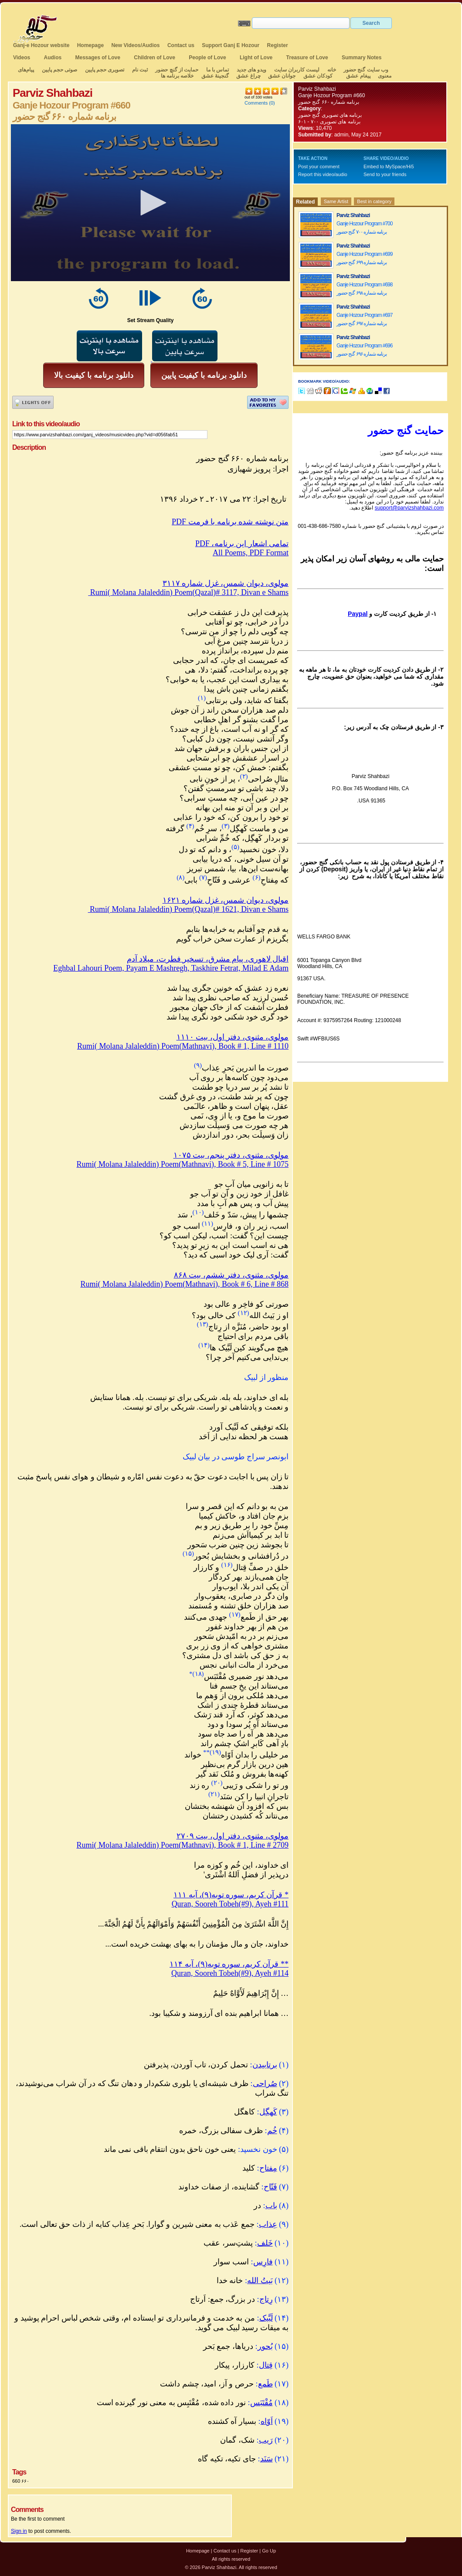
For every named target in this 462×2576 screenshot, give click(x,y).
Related (305, 202)
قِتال (266, 2365)
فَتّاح (270, 2186)
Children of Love (154, 57)
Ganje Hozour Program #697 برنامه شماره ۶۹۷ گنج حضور (364, 319)
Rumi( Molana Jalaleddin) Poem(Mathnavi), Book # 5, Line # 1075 (183, 1164)
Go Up (269, 2550)
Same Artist (336, 201)
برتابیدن (264, 2064)
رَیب (266, 2440)
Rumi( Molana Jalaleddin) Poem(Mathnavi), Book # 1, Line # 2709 (183, 1845)
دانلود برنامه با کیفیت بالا (93, 375)
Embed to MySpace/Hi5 (388, 166)
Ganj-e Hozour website (41, 45)
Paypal (357, 613)
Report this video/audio (322, 174)
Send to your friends (384, 174)
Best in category (374, 201)
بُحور (265, 2346)
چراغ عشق (248, 76)
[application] (150, 202)
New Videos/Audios (135, 45)
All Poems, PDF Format (251, 552)
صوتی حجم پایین (58, 70)
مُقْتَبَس (261, 2402)
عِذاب (268, 2224)
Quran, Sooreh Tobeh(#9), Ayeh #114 (230, 1973)
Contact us (180, 45)
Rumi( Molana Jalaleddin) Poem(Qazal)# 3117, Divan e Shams (188, 592)
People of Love (207, 57)
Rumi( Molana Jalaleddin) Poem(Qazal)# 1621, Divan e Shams (188, 909)
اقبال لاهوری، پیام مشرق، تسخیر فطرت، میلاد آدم (208, 959)
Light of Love (256, 57)
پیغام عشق (358, 76)
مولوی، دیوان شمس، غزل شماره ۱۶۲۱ (226, 900)
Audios (52, 57)
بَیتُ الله (260, 2280)
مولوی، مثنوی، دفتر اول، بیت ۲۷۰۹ (233, 1836)
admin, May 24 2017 (358, 135)
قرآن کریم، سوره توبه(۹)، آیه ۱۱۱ (231, 1894)
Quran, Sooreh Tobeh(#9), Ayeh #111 (230, 1904)
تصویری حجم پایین (103, 70)
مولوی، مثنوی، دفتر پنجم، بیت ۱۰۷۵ (231, 1155)
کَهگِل (268, 2111)
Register (277, 45)
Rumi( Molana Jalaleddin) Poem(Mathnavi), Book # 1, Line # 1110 (183, 1046)
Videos (21, 57)
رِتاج (266, 2299)
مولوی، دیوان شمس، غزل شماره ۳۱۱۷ (226, 583)
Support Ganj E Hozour (230, 45)
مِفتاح (268, 2168)
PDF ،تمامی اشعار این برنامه (242, 543)
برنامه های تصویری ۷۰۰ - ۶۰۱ (329, 122)
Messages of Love (97, 57)
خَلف (265, 2243)
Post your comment (319, 166)
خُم (272, 2130)
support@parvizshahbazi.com (409, 508)
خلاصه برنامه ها (177, 76)
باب (271, 2205)
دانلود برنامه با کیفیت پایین (204, 375)
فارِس (263, 2261)
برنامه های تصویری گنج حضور (330, 115)
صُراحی (265, 2083)
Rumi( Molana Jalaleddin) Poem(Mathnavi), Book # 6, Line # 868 (185, 1284)
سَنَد (266, 2458)
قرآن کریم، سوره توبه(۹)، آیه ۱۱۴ (229, 1964)
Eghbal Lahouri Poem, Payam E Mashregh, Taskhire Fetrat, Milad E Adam (171, 968)
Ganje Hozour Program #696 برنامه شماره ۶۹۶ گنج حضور (364, 350)
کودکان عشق (318, 76)
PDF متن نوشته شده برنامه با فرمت (230, 521)
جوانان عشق (282, 76)
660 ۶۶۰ (20, 2481)
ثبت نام (140, 70)
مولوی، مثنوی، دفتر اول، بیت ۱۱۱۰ (233, 1037)
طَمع (265, 2383)
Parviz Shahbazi (317, 89)
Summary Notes (361, 57)
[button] (150, 203)
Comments (256, 102)
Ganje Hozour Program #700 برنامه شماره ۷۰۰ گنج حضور (364, 228)
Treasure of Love (307, 57)
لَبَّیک (266, 2318)
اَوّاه (267, 2421)
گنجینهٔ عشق (215, 76)
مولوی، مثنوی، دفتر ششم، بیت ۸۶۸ (231, 1275)
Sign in (19, 2531)
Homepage (90, 45)
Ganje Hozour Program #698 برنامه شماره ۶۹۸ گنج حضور (364, 289)
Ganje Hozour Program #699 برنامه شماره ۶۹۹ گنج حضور (364, 258)
